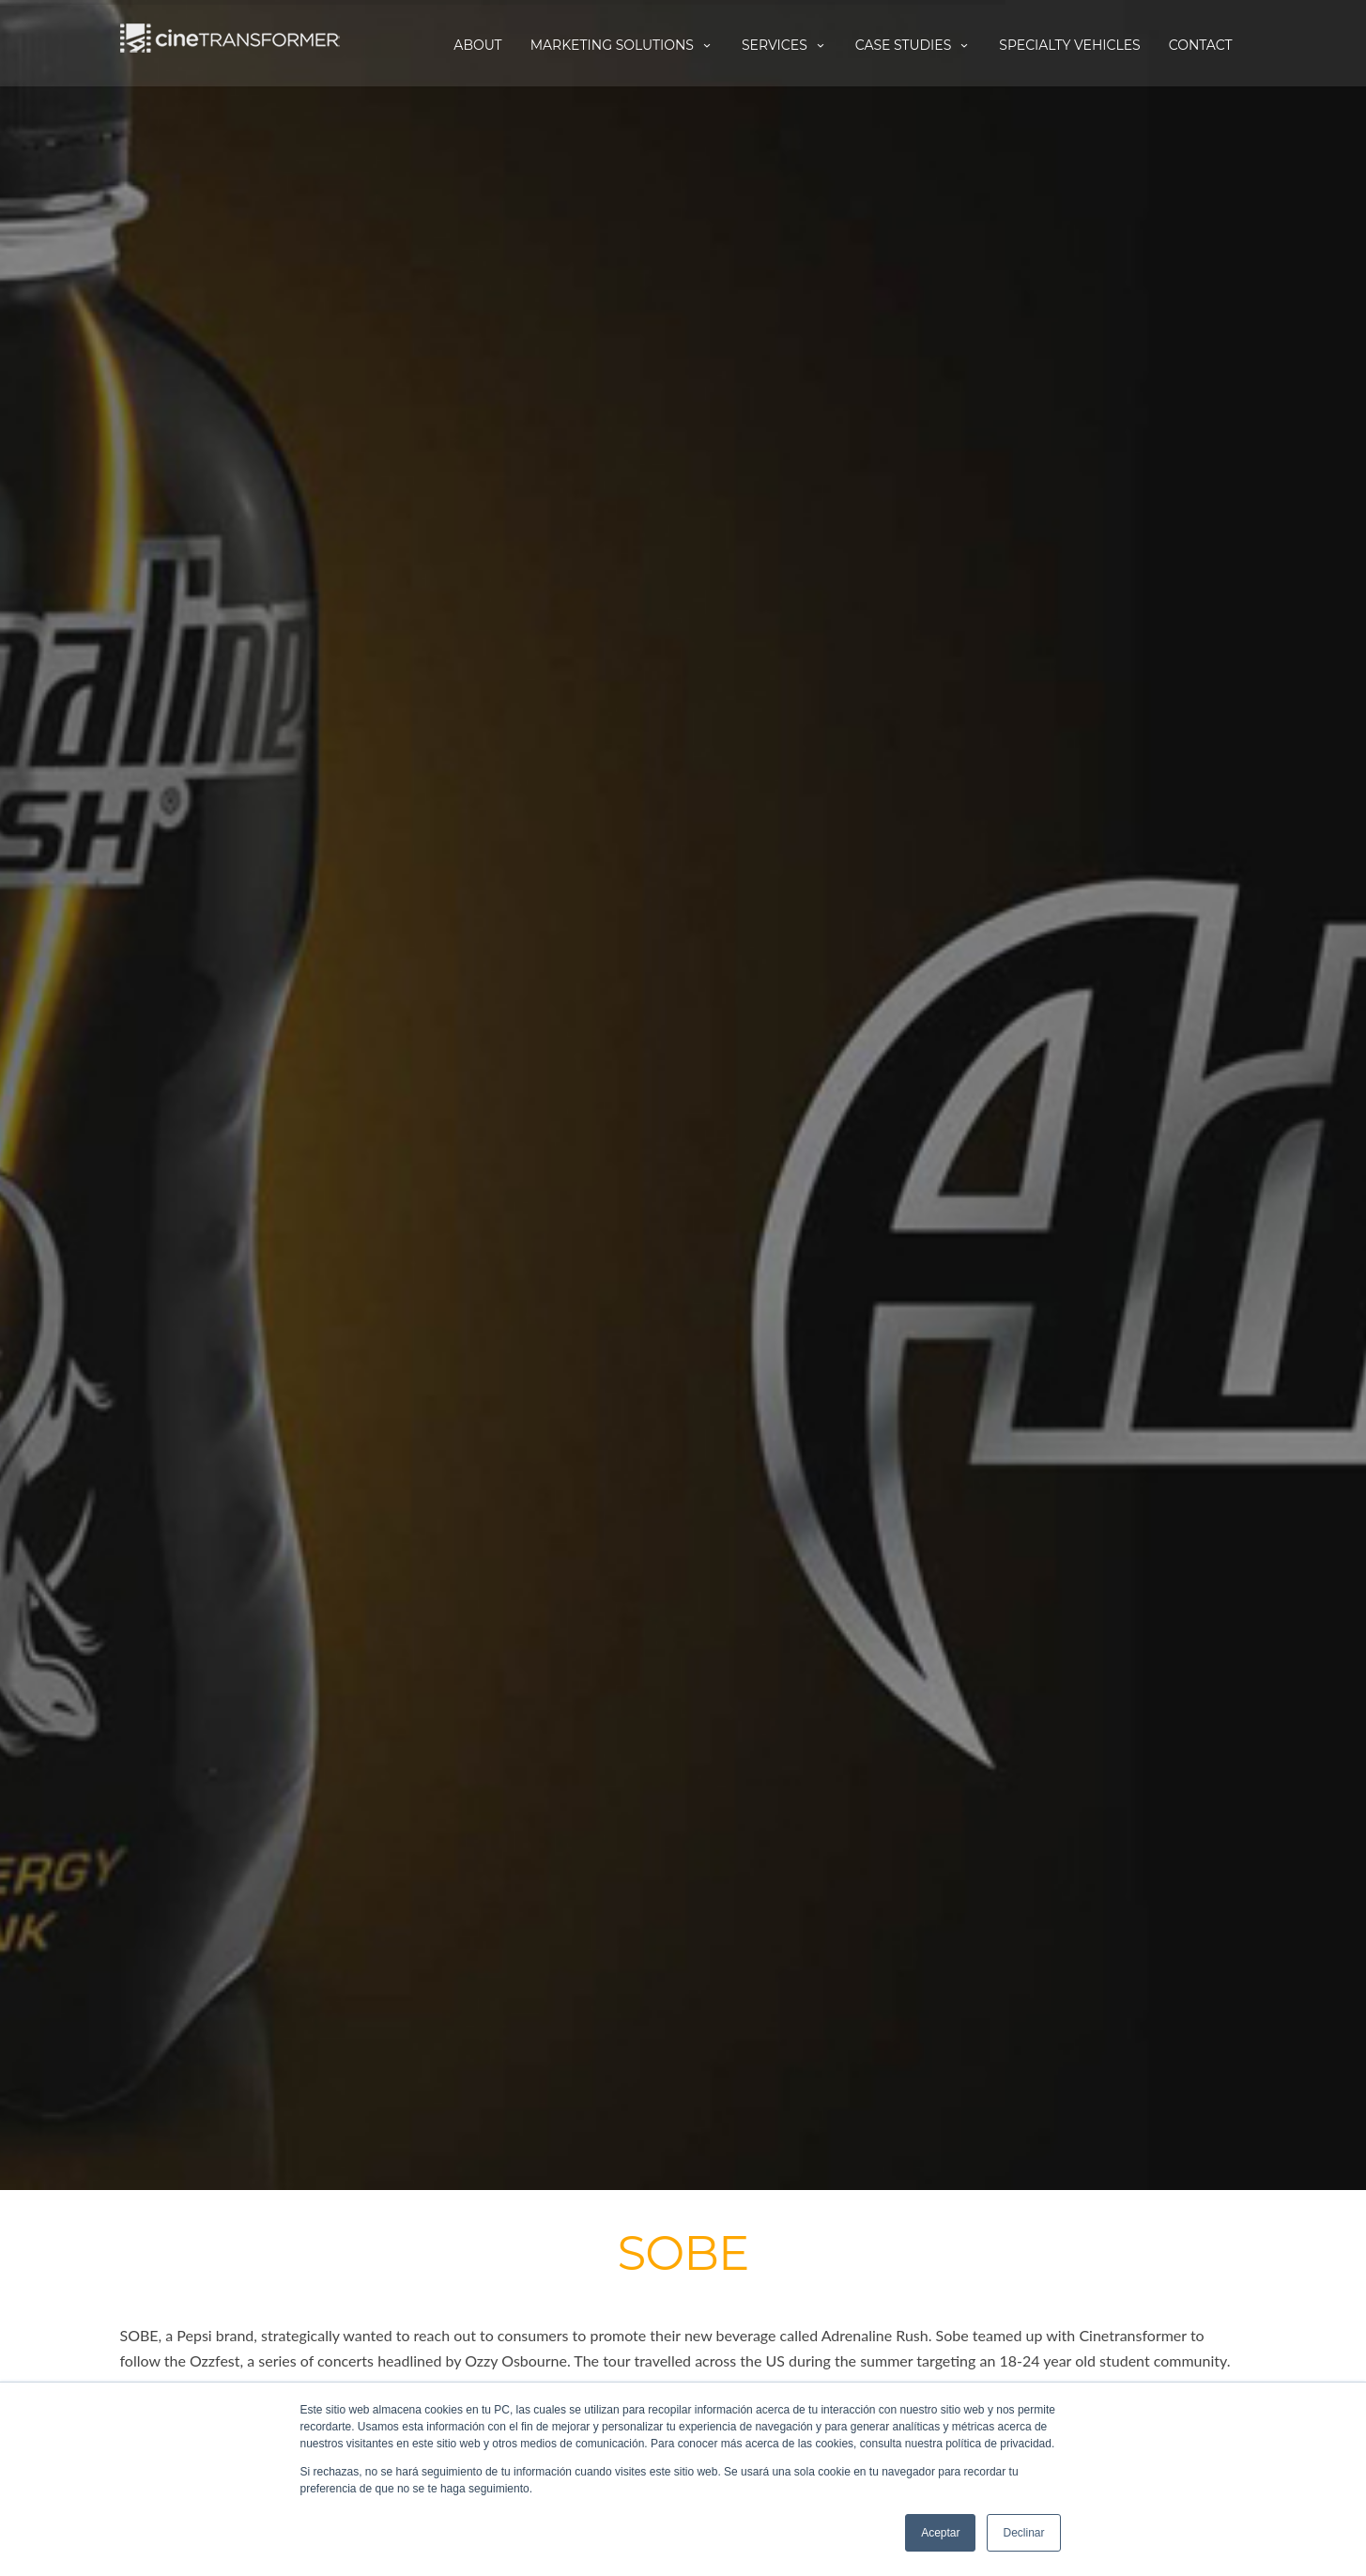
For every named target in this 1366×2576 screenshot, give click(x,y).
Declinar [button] (1023, 2532)
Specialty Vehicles (1069, 45)
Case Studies (913, 45)
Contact (1201, 45)
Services (784, 45)
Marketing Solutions (622, 45)
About (477, 45)
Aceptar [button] (940, 2532)
